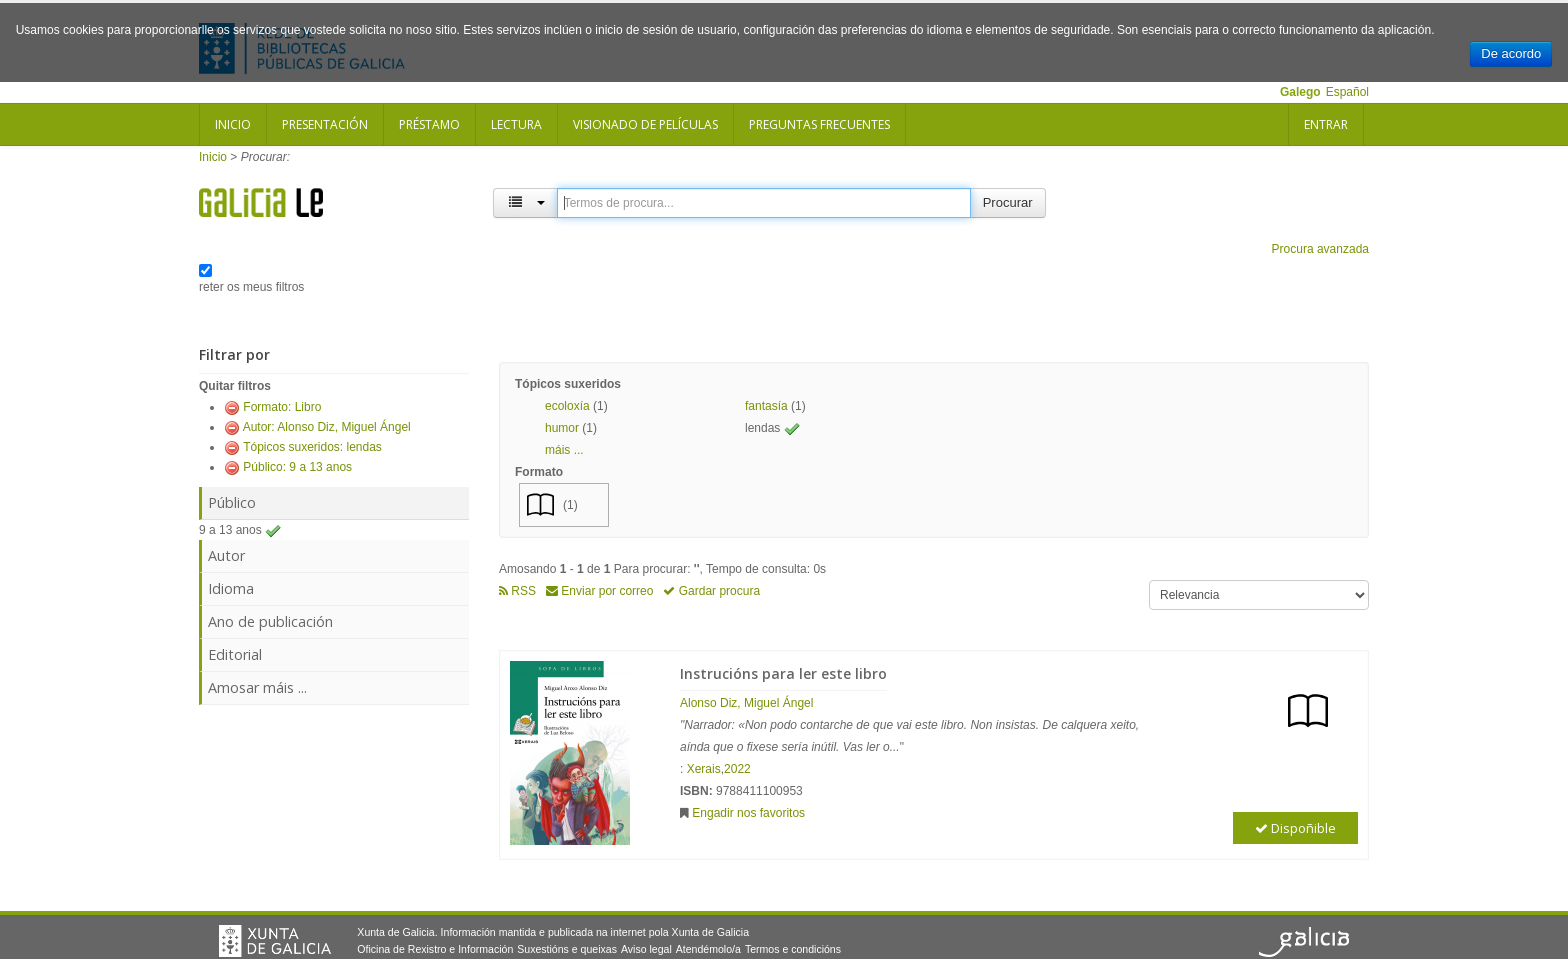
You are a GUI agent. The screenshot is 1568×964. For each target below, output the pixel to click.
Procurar (1008, 202)
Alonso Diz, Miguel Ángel (746, 703)
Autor (226, 555)
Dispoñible (1295, 828)
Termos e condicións (793, 949)
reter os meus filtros (251, 287)
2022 (737, 769)
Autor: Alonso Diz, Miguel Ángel (327, 427)
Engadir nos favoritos (748, 813)
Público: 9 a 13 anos (297, 467)
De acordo (1511, 53)
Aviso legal (646, 949)
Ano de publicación (270, 621)
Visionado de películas (645, 124)
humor (562, 428)
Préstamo (429, 124)
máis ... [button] (564, 450)
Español (1347, 92)
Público (232, 502)
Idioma (231, 588)
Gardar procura (711, 591)
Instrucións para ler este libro (783, 673)
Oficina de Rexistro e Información (435, 949)
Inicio (233, 124)
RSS (517, 591)
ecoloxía (567, 406)
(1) (570, 505)
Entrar (1326, 124)
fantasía (766, 406)
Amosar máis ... (257, 687)
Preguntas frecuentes (819, 124)
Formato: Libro (282, 407)
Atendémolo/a (708, 949)
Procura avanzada (1320, 249)
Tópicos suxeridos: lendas (312, 447)
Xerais (704, 769)
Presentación (325, 124)
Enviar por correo (599, 591)
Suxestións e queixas (567, 949)
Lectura (516, 124)
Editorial (235, 654)
